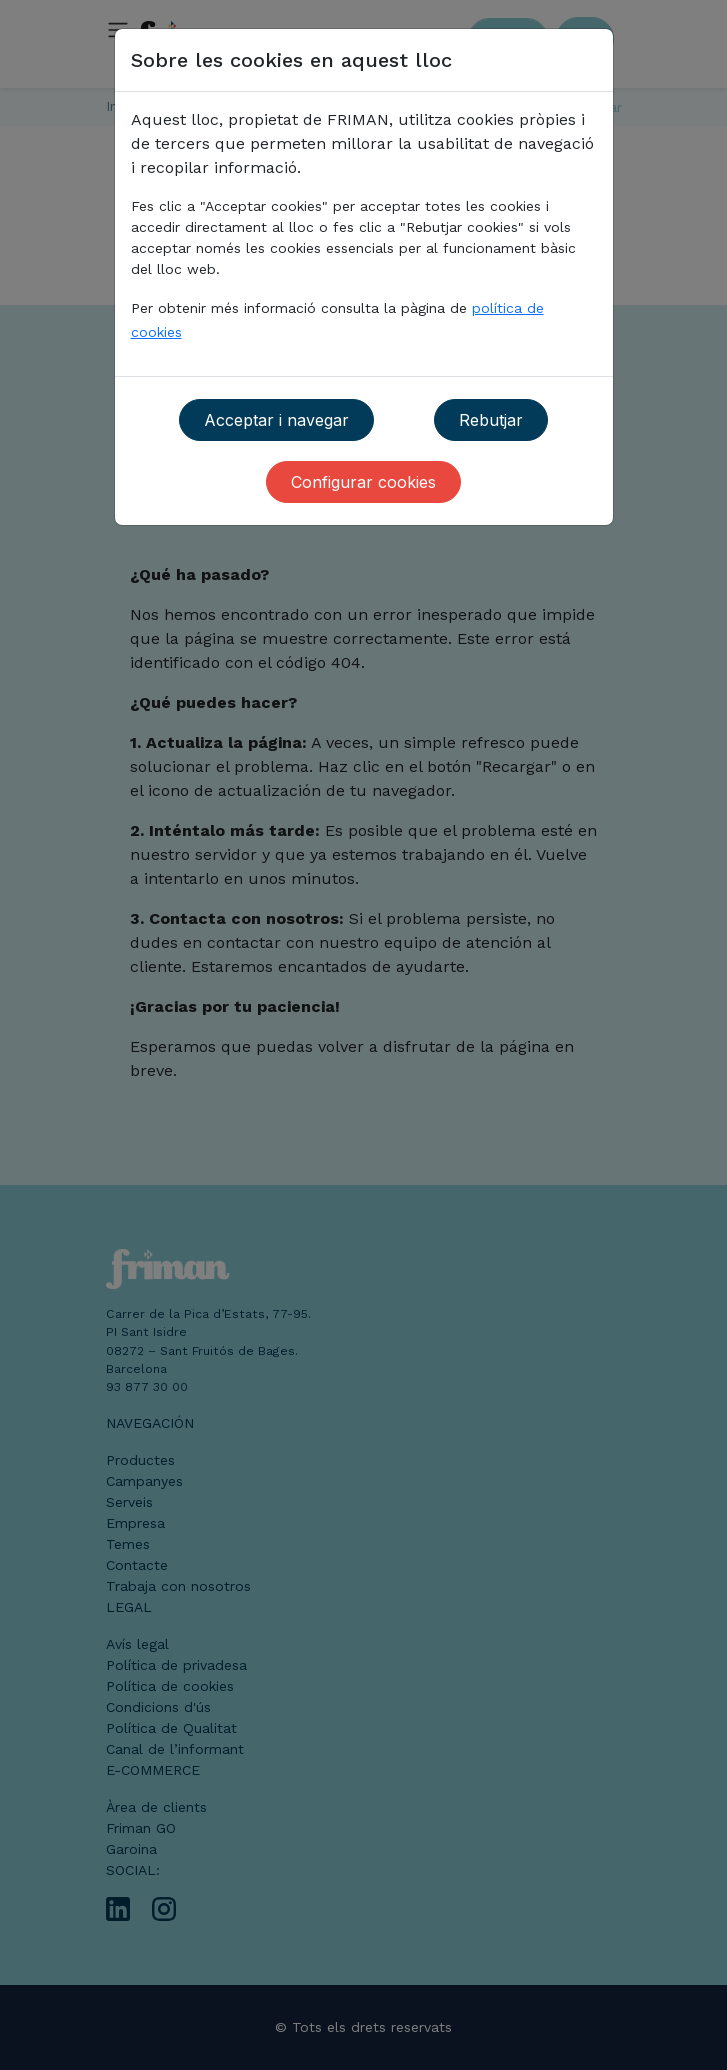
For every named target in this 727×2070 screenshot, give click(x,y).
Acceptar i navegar (276, 420)
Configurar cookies (363, 482)
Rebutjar (491, 420)
